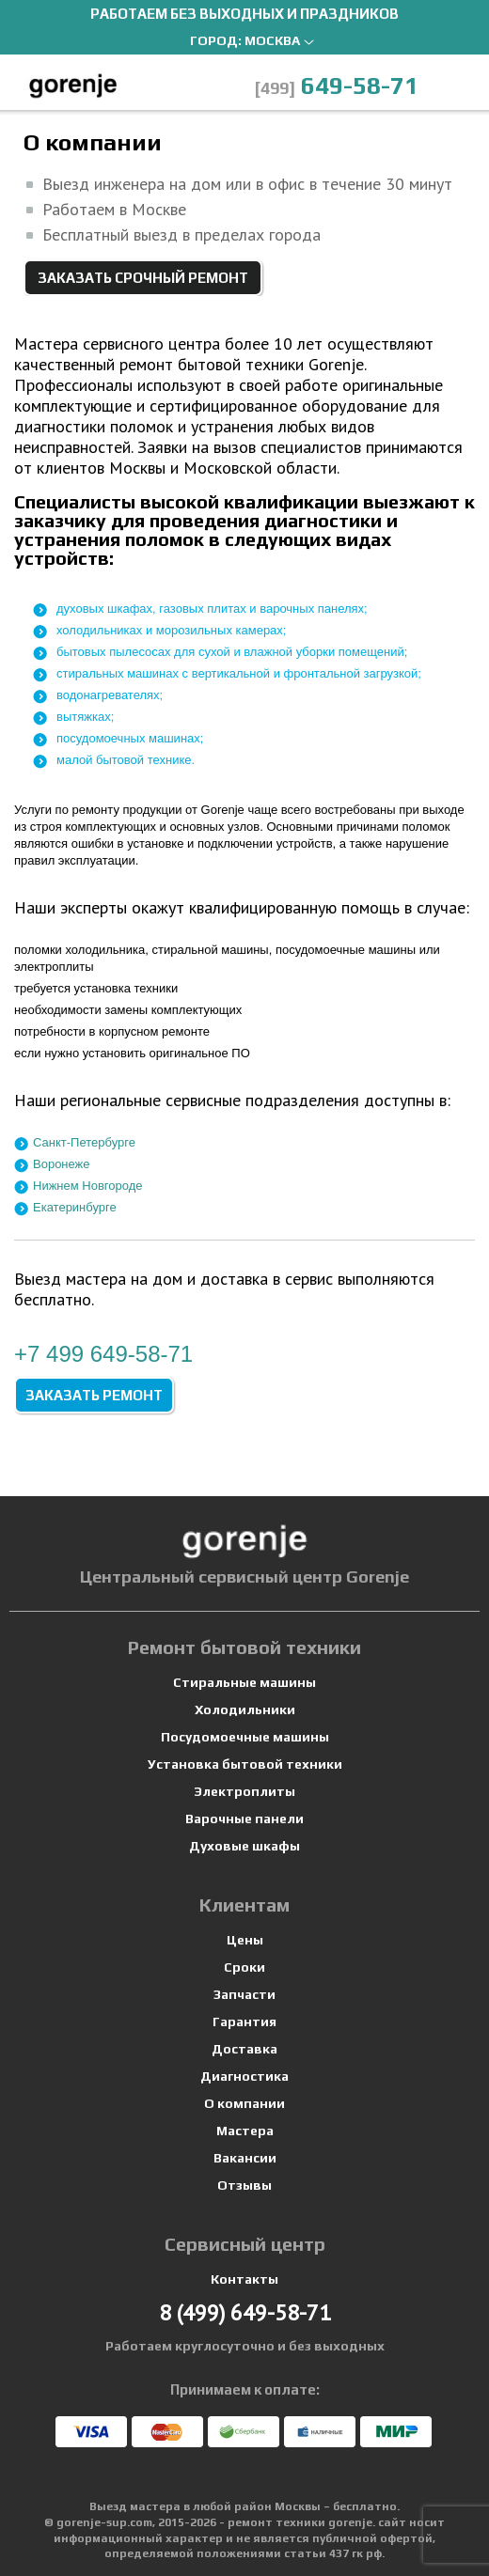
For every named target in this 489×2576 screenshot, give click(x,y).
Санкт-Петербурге (84, 1142)
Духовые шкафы (244, 1845)
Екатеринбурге (75, 1207)
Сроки (244, 1967)
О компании (244, 2103)
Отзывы (244, 2185)
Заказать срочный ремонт (143, 278)
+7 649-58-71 (103, 1353)
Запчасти (244, 1994)
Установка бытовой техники (245, 1764)
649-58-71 (336, 85)
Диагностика (244, 2076)
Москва (272, 40)
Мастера (245, 2130)
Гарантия (244, 2021)
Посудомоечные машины (245, 1736)
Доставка (244, 2048)
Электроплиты (244, 1791)
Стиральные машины (244, 1682)
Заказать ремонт (94, 1395)
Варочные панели (244, 1818)
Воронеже (61, 1164)
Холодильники (245, 1709)
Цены (245, 1939)
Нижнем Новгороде (88, 1186)
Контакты (244, 2279)
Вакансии (244, 2157)
